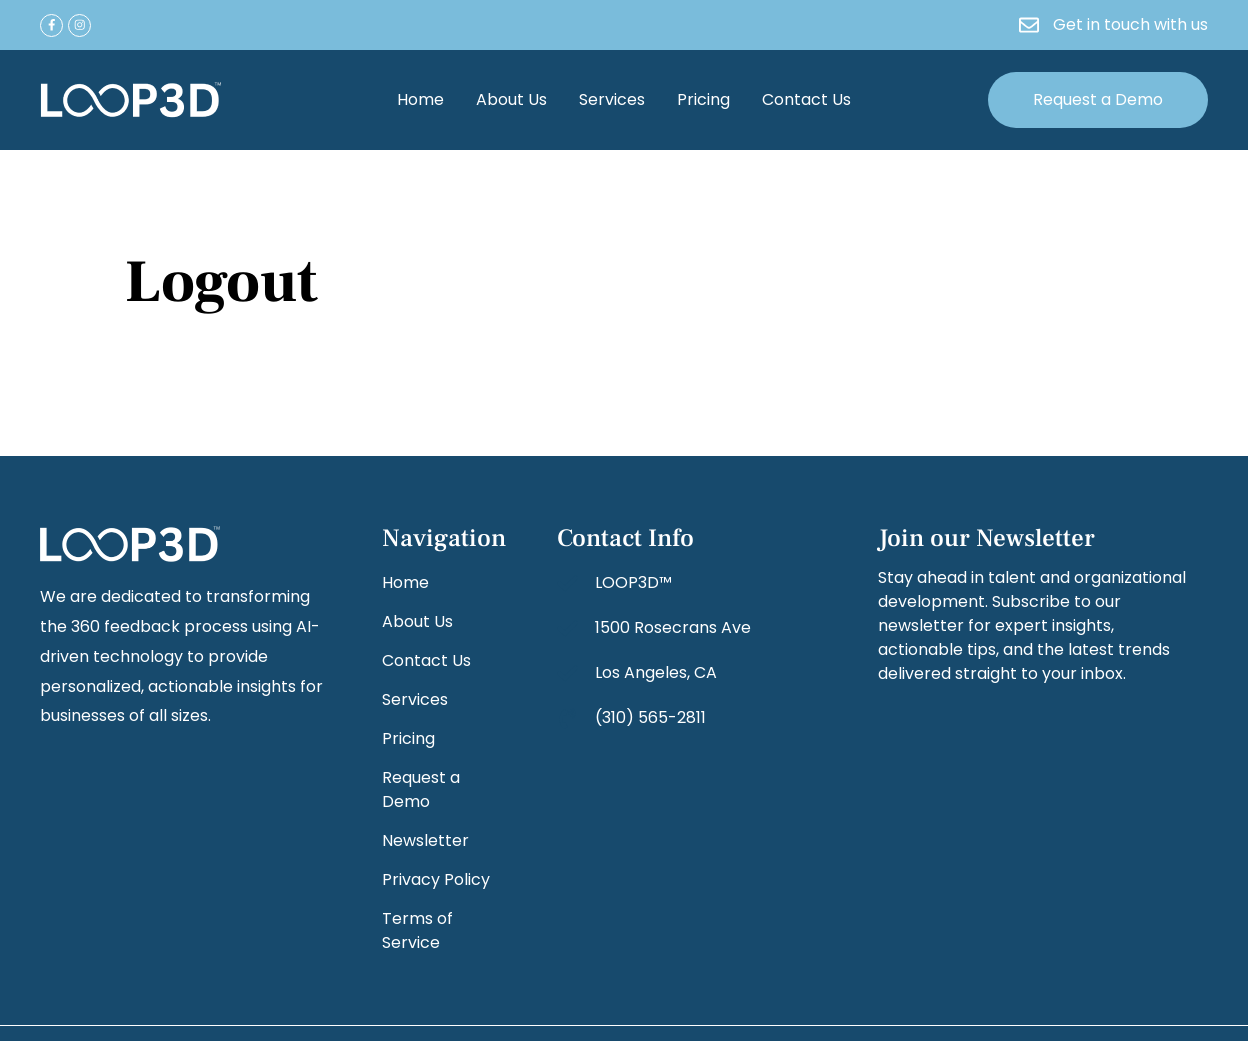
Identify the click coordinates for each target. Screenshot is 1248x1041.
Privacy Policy (436, 879)
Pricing (703, 99)
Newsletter (425, 840)
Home (420, 99)
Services (612, 99)
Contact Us (806, 99)
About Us (511, 99)
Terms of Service (417, 930)
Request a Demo (421, 789)
